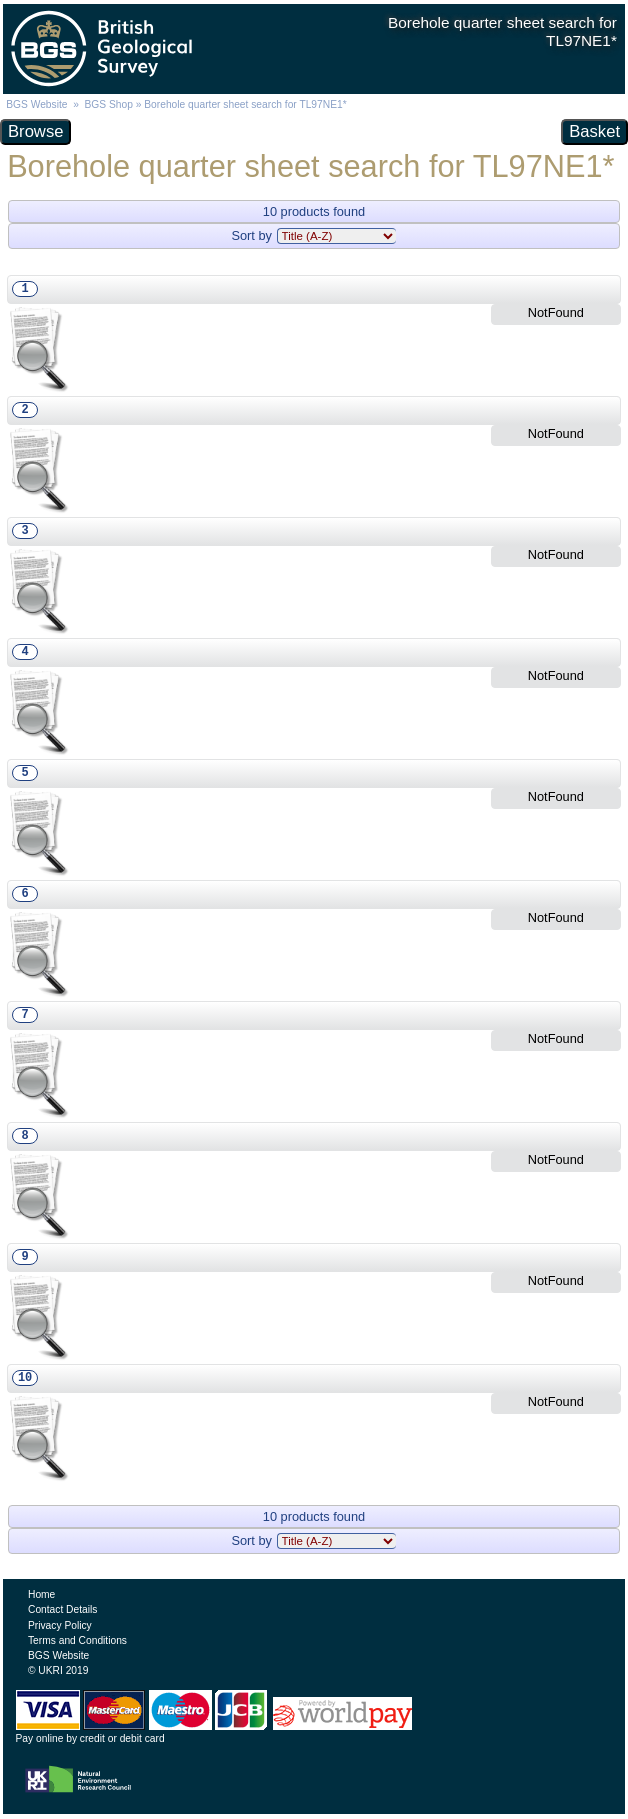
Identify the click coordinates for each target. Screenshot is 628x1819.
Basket (594, 131)
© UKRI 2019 (58, 1670)
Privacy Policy (60, 1625)
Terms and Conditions (77, 1640)
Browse (35, 131)
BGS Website (36, 104)
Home (41, 1594)
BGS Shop (109, 104)
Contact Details (62, 1609)
